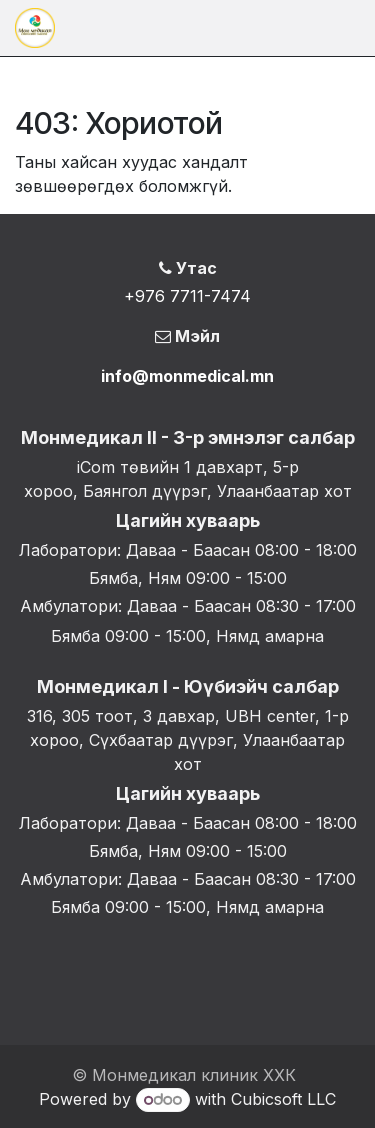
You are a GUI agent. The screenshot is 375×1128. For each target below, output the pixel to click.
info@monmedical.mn (187, 376)
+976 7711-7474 (187, 296)
